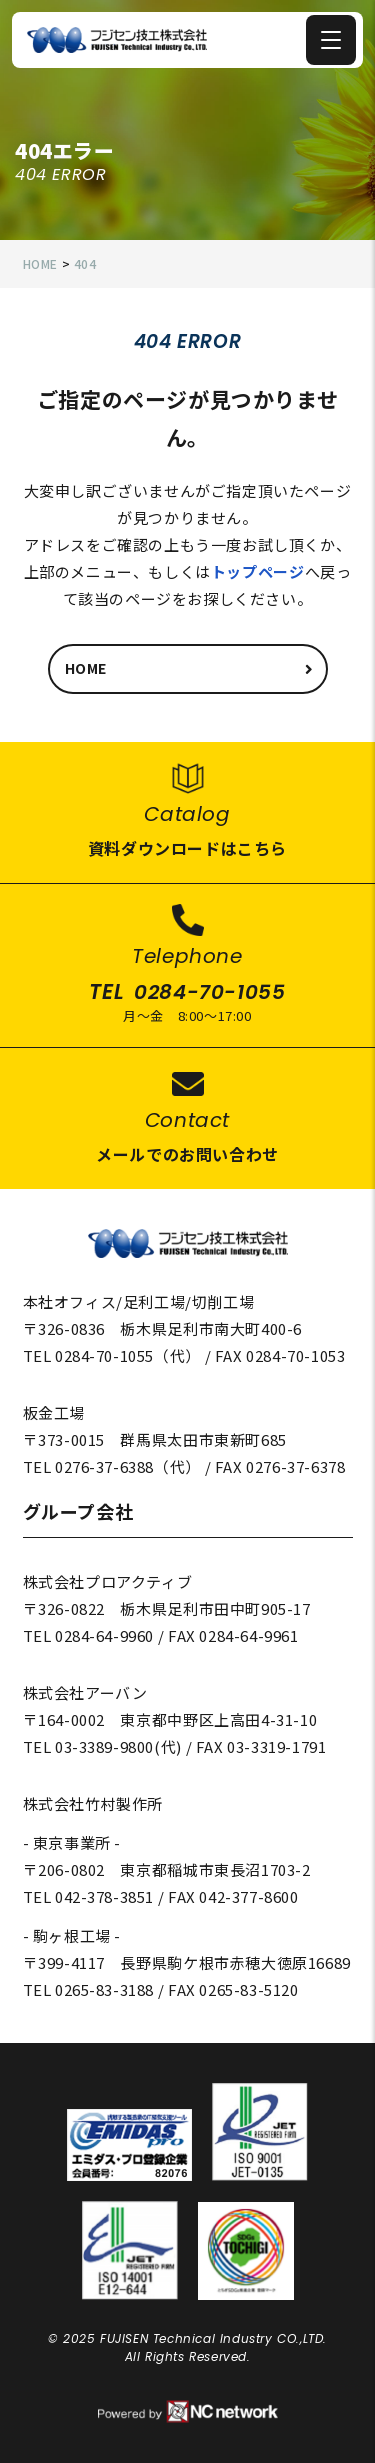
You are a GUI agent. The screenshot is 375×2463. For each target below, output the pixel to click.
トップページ (258, 571)
